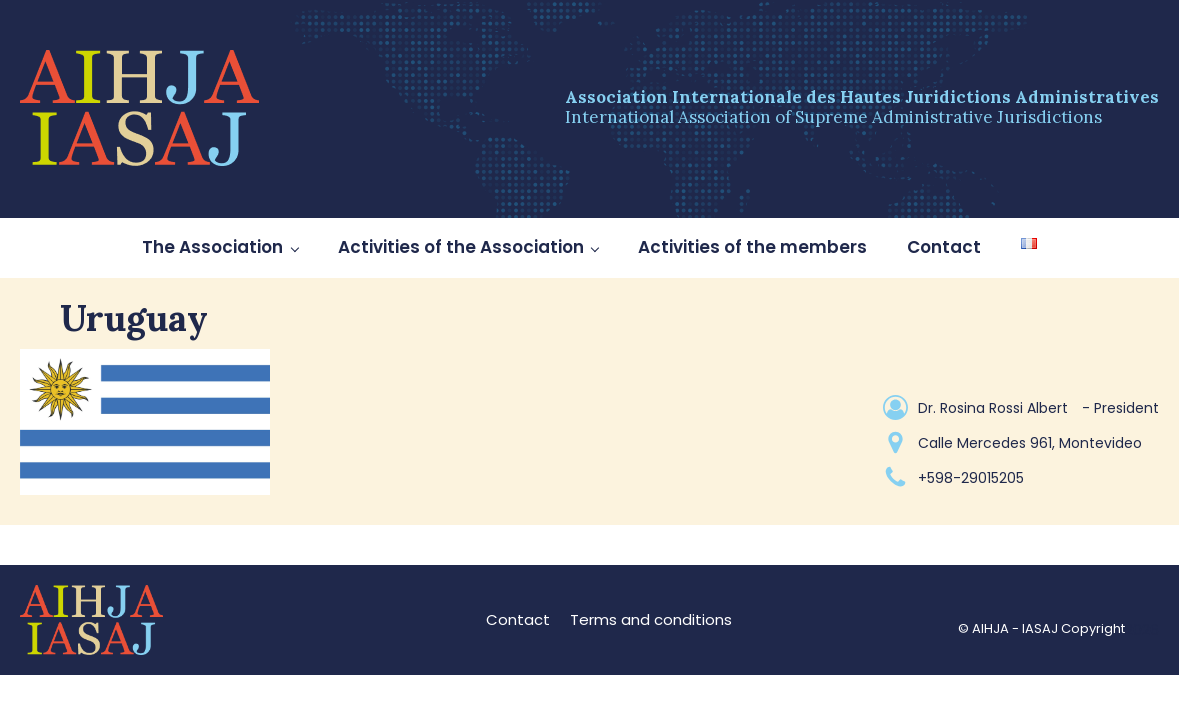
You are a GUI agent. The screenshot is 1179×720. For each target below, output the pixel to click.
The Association (212, 247)
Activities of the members (752, 247)
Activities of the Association (461, 247)
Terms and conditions (651, 619)
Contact (944, 247)
